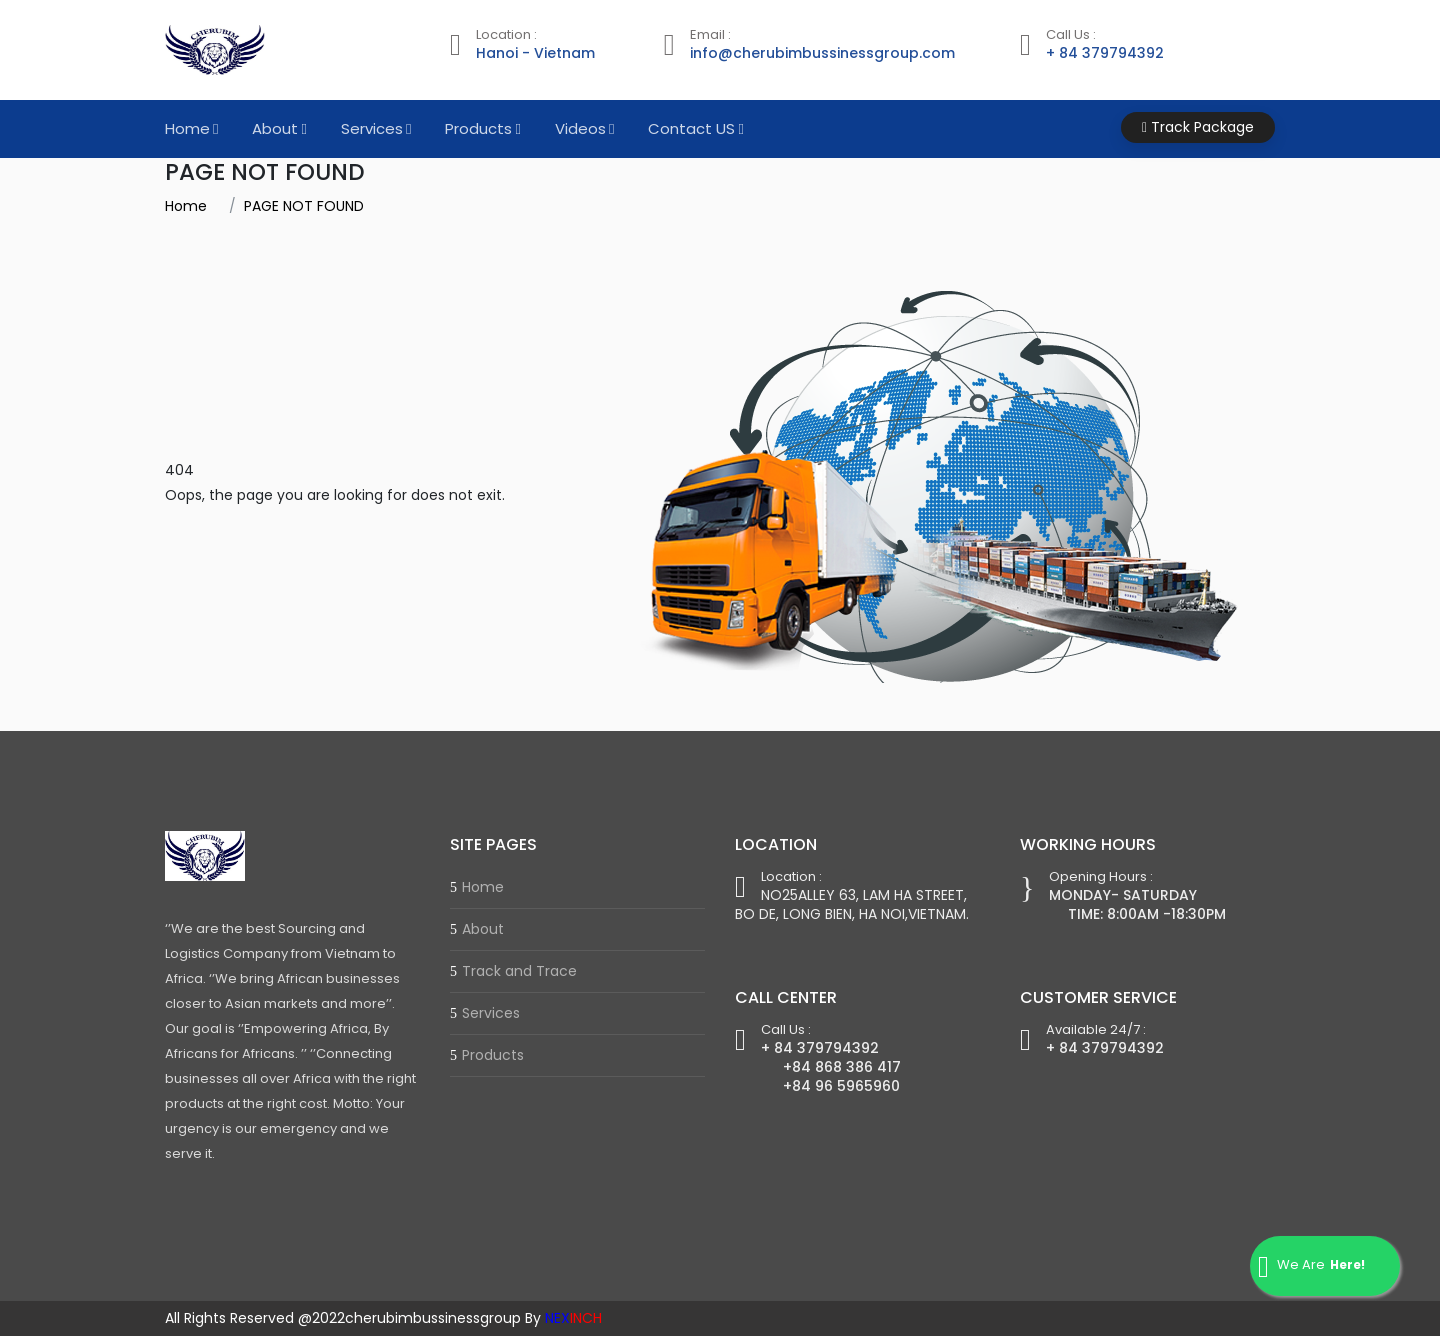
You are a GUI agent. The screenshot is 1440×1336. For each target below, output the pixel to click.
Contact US (691, 128)
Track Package (1198, 127)
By (563, 1318)
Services (372, 128)
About (275, 128)
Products (478, 128)
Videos (580, 128)
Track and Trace (519, 971)
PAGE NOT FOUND (304, 206)
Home (187, 128)
